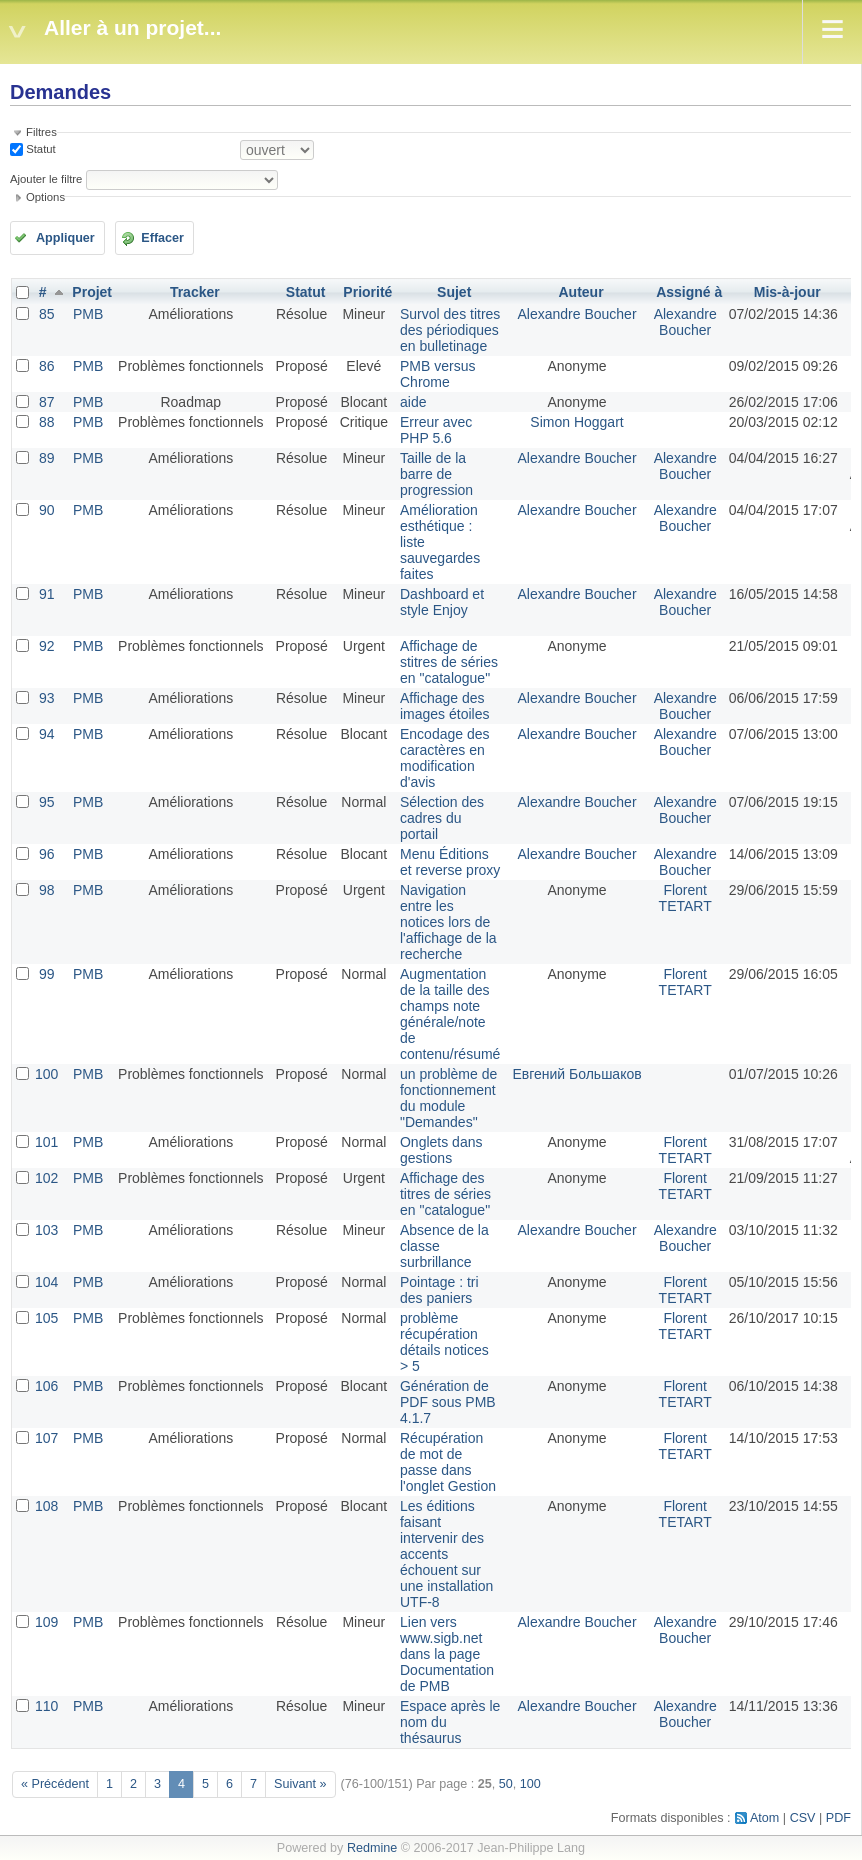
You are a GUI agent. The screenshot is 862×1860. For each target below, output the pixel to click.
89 (47, 458)
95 (47, 802)
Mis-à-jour (787, 292)
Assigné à (689, 292)
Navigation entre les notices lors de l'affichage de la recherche (448, 922)
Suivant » (300, 1784)
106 (46, 1386)
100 (46, 1074)
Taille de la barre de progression (436, 474)
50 (506, 1784)
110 (46, 1706)
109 (46, 1622)
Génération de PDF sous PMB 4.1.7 (448, 1402)
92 (47, 646)
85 (47, 314)
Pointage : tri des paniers (439, 1290)
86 (47, 366)
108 (46, 1506)
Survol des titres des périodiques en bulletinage (450, 330)
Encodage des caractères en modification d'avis (445, 758)
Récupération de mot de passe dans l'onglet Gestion (448, 1462)
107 (46, 1438)
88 (47, 422)
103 (46, 1230)
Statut (39, 149)
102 (46, 1178)
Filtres (41, 132)
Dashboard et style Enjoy (442, 602)
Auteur (580, 292)
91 (47, 594)
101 (46, 1142)
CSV (803, 1818)
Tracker (195, 292)
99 (47, 974)
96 (47, 854)
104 (46, 1282)
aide (413, 402)
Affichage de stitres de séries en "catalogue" (449, 662)
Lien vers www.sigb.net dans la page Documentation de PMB (447, 1654)
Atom (764, 1818)
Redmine (372, 1848)
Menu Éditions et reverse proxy (450, 862)
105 (46, 1318)
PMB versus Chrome (437, 374)
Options (45, 197)
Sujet (454, 292)
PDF (838, 1818)
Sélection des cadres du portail (442, 818)
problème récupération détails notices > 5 (444, 1342)
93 (47, 698)
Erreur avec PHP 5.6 (436, 430)
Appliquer (65, 238)
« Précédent (55, 1784)
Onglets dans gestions (441, 1150)
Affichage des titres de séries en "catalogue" (445, 1194)
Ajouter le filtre (46, 179)
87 (47, 402)
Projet (92, 292)
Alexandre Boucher (576, 314)
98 (47, 890)
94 (47, 734)
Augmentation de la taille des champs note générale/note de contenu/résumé (450, 1014)
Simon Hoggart (576, 422)
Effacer (162, 238)
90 (47, 510)
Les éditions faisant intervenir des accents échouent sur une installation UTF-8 (446, 1554)
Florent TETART (685, 898)
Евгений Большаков (576, 1074)
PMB (88, 314)
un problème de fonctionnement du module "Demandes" (448, 1098)
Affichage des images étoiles (445, 706)
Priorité (367, 292)
